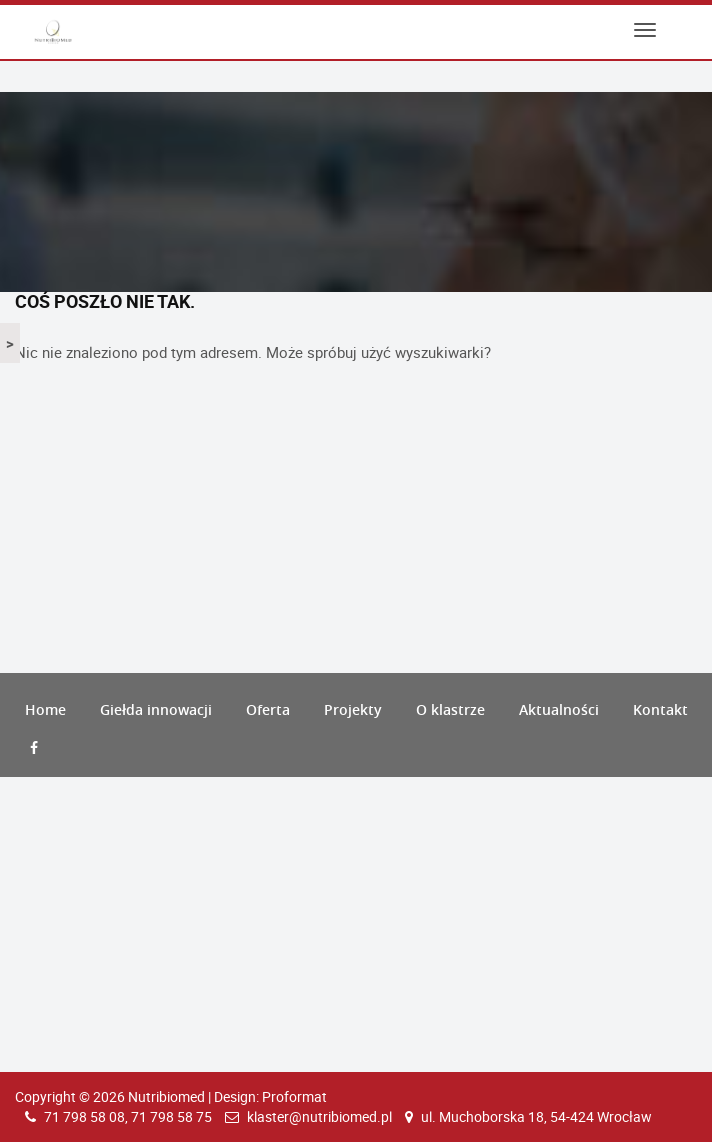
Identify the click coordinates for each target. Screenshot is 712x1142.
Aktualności (559, 709)
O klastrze (450, 709)
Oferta (268, 709)
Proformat (294, 1096)
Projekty (353, 709)
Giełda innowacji (156, 709)
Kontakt (660, 709)
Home (45, 709)
